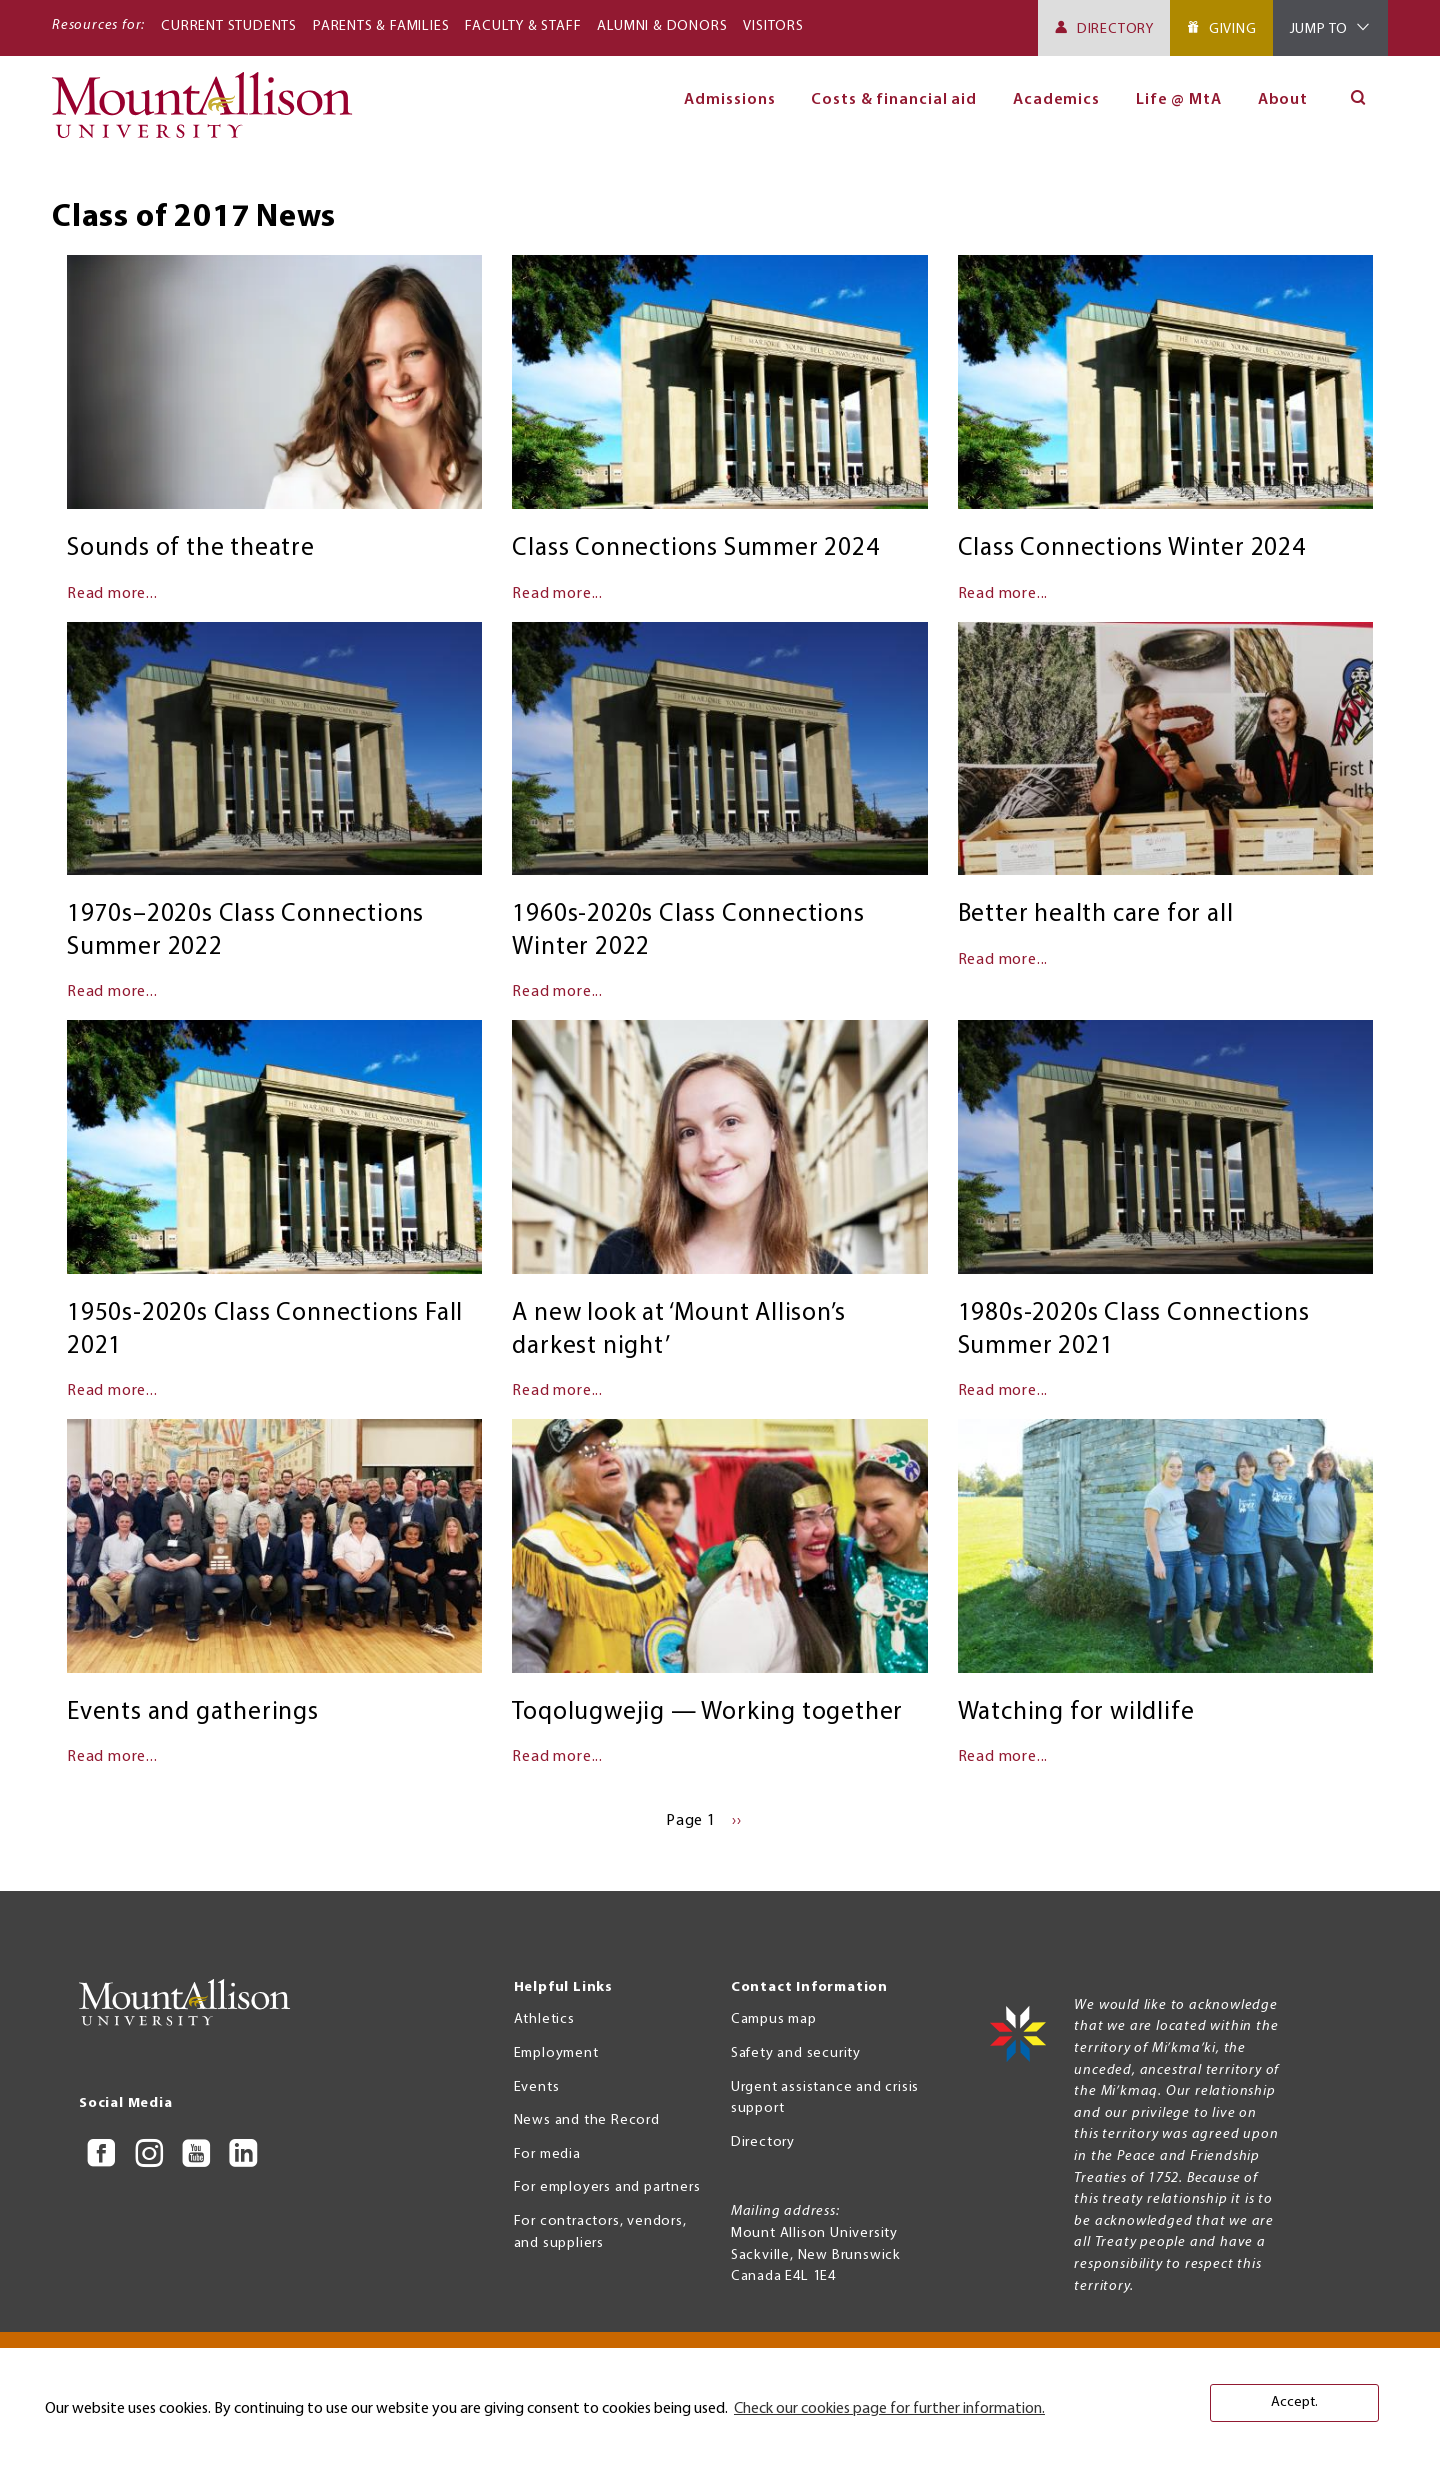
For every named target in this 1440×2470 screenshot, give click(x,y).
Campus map (774, 2019)
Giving (1233, 29)
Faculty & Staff (523, 26)
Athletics (544, 2019)
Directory (1115, 29)
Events (537, 2087)
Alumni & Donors (662, 26)
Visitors (773, 26)
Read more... (112, 594)
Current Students (229, 26)
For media (547, 2154)
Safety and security (796, 2053)
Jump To (1319, 29)
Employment (556, 2053)
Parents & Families (381, 26)
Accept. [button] (1294, 2402)
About (1283, 100)
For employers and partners (607, 2187)
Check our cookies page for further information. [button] (889, 2409)
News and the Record (587, 2120)
